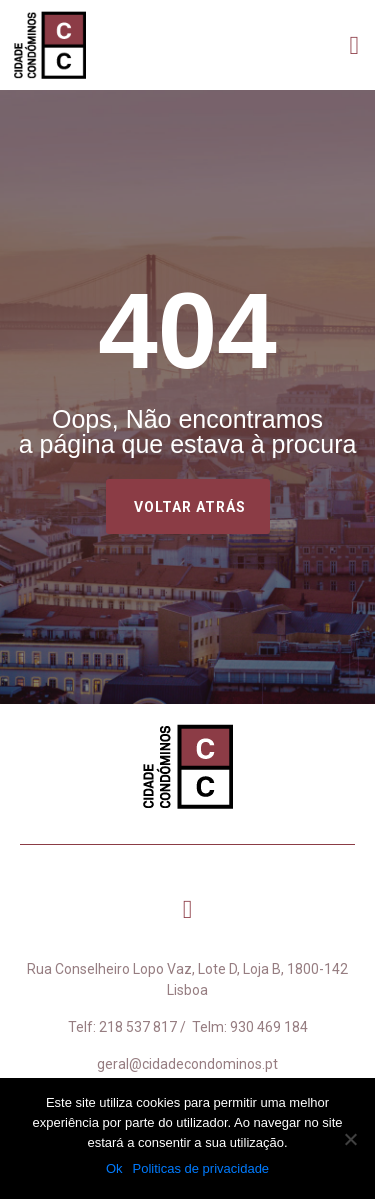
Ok (114, 1168)
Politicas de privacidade (201, 1168)
